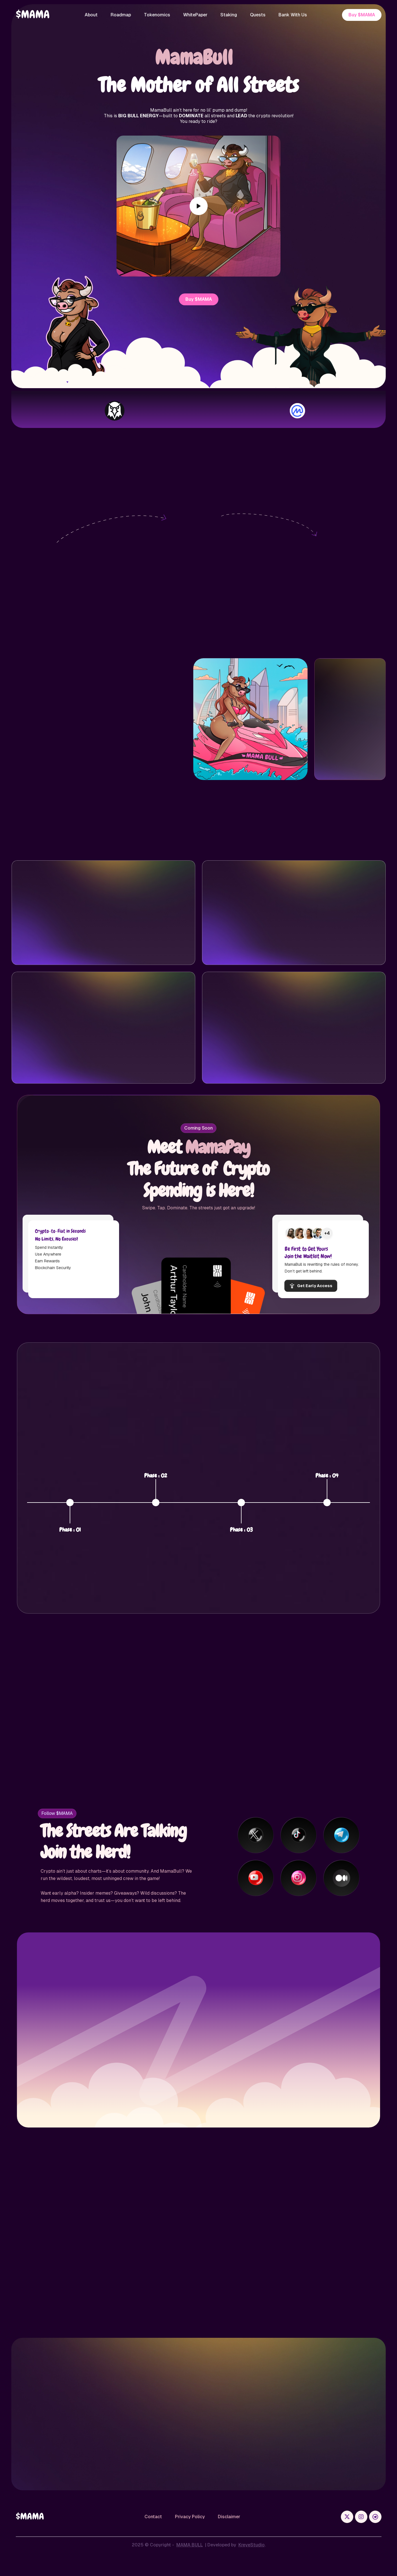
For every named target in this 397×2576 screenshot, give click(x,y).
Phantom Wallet (71, 591)
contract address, (353, 598)
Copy (142, 747)
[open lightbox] (199, 206)
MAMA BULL (189, 2545)
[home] (33, 14)
